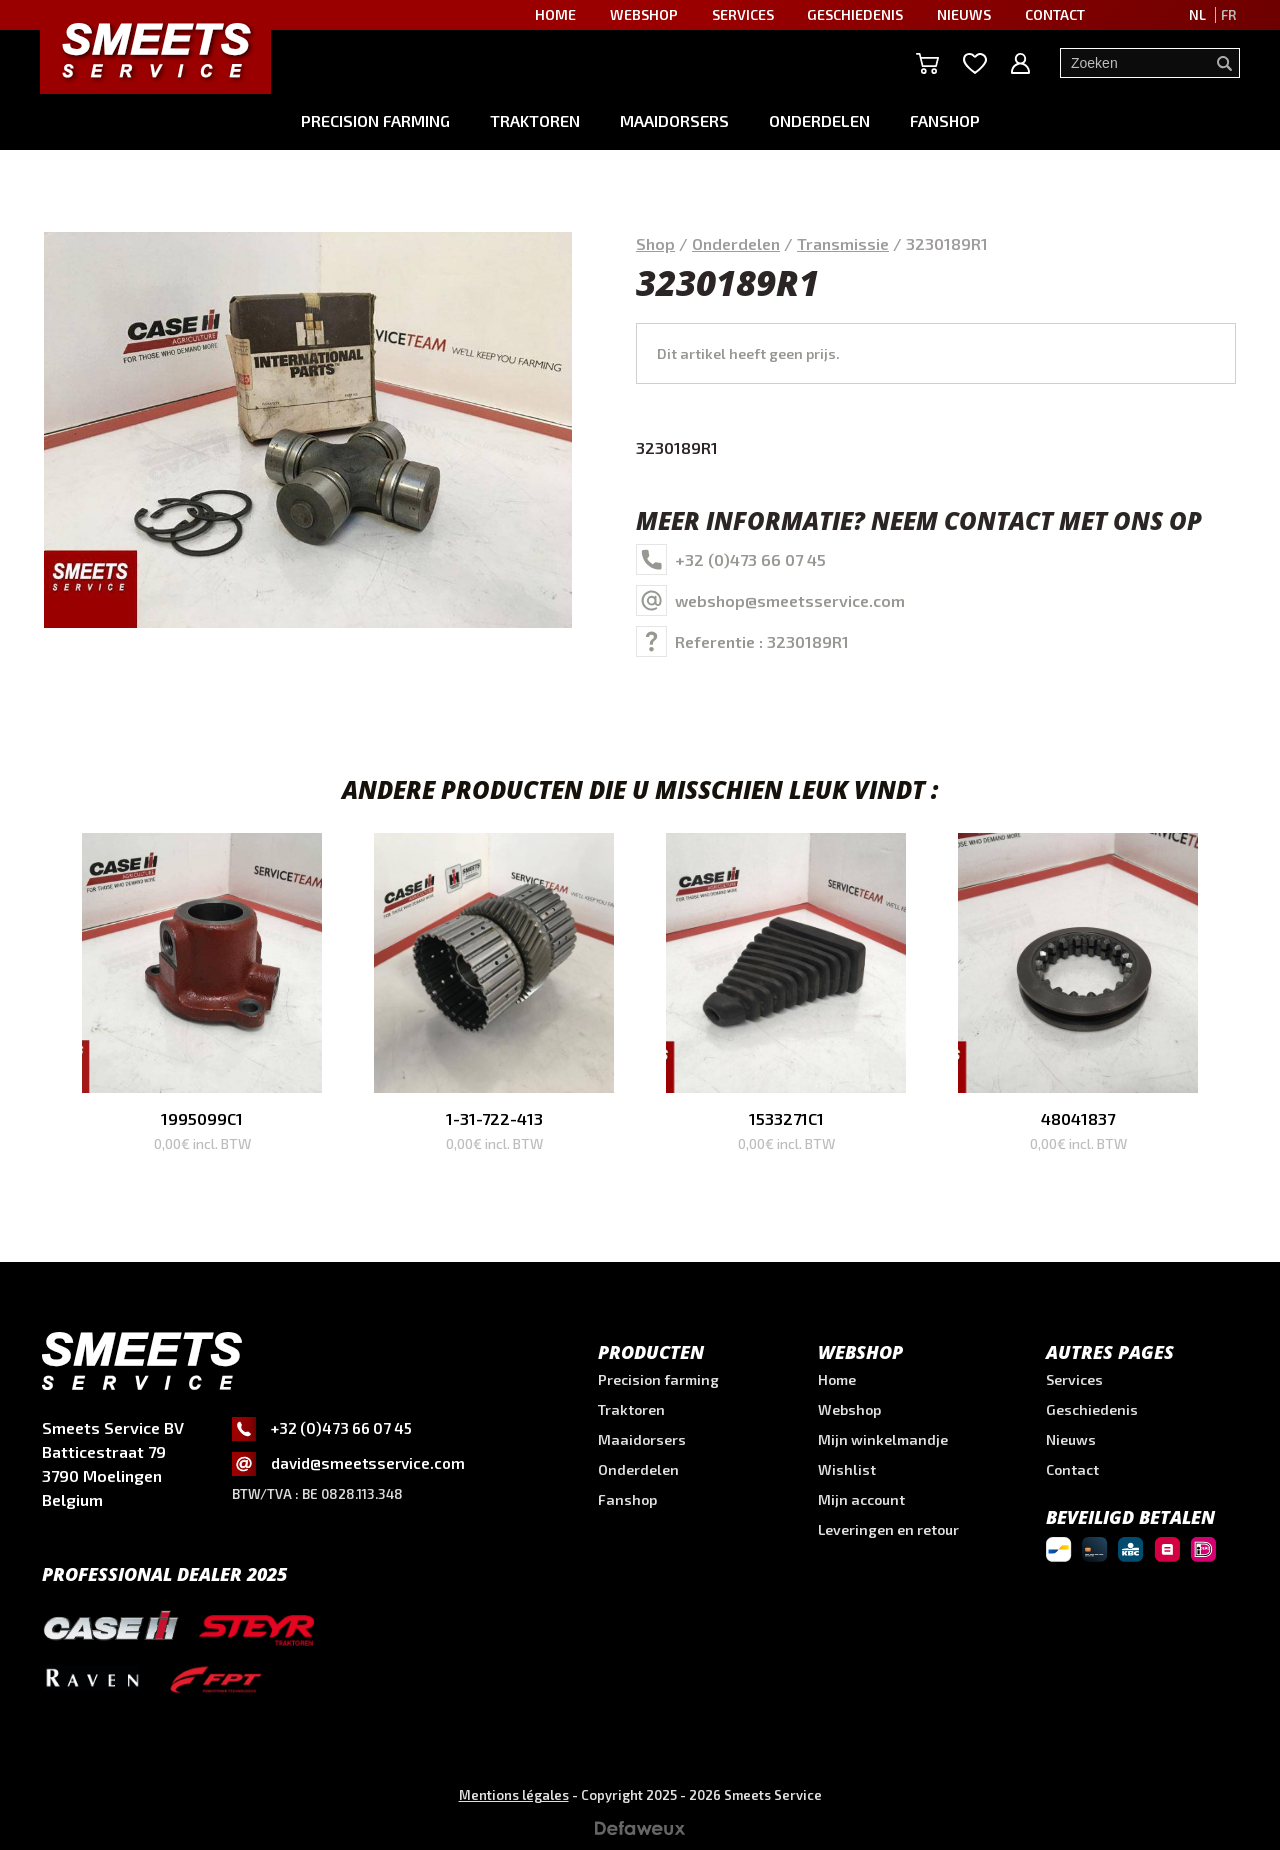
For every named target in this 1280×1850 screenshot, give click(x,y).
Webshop (849, 1409)
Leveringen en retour (888, 1529)
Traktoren (535, 120)
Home (837, 1379)
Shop (655, 243)
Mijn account (861, 1499)
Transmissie (843, 243)
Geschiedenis (1092, 1409)
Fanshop (945, 120)
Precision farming (375, 120)
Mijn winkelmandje (883, 1439)
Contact (1072, 1469)
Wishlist (847, 1469)
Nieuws (1071, 1439)
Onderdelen (819, 120)
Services (1074, 1379)
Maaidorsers (674, 120)
